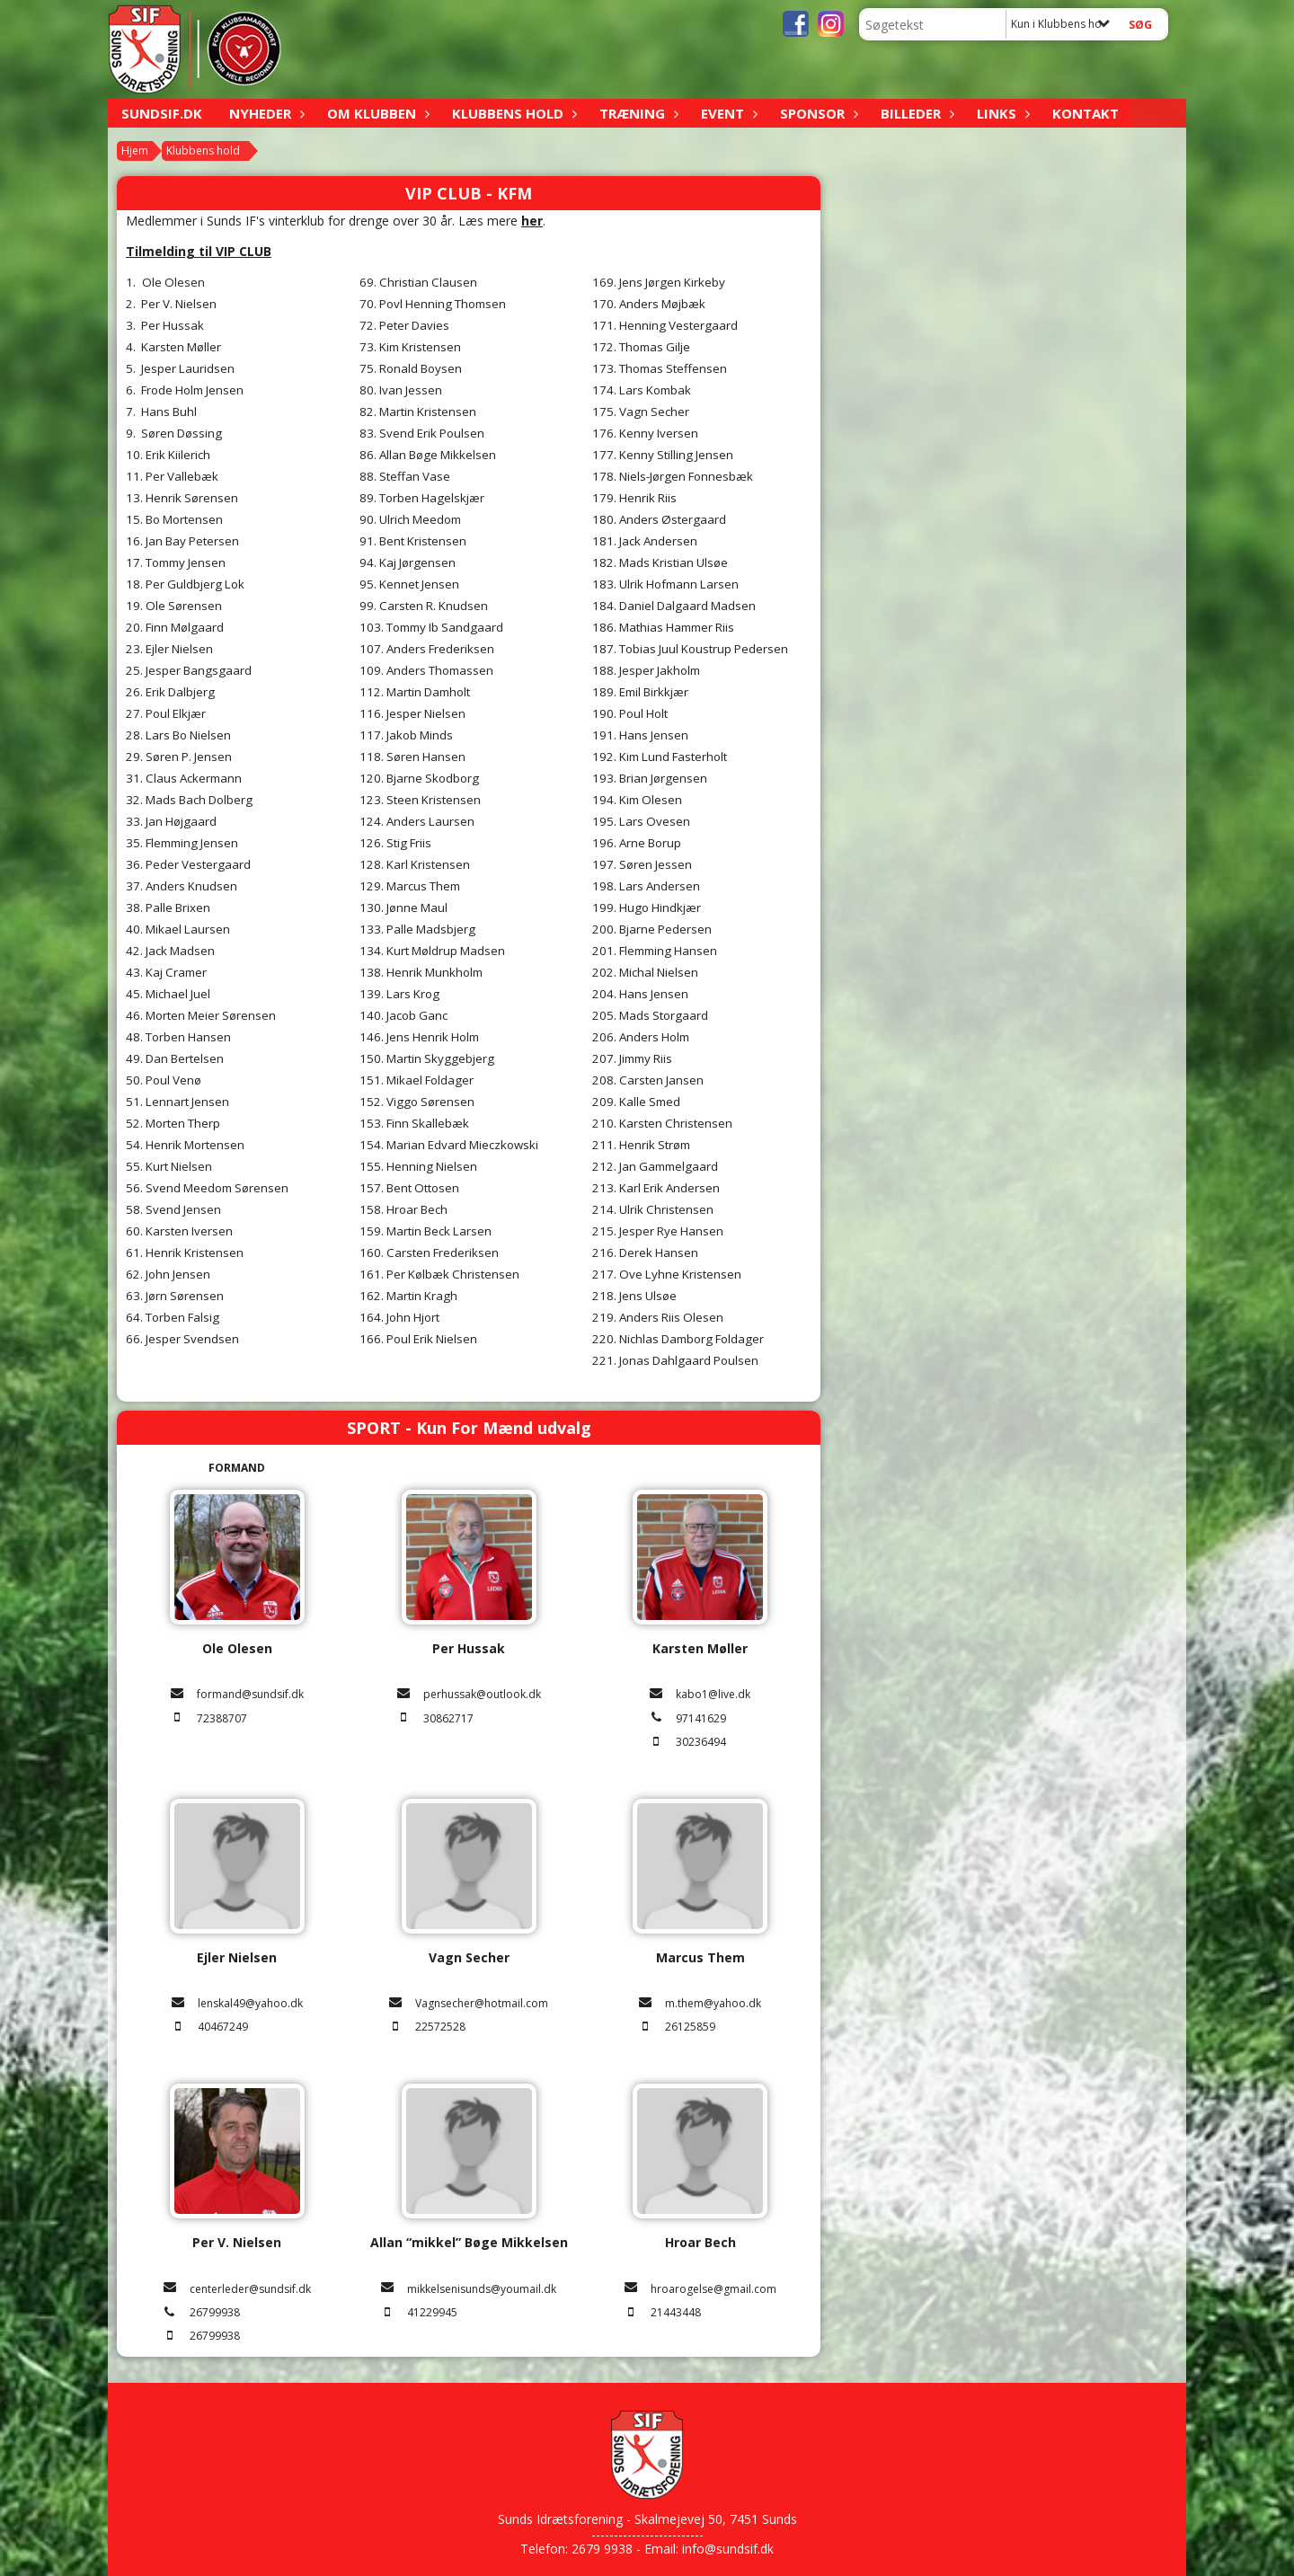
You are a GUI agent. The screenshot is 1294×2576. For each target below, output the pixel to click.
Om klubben (376, 113)
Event (727, 113)
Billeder (915, 113)
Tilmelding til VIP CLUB (198, 251)
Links (1001, 113)
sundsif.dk (161, 113)
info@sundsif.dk (728, 2548)
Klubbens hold (512, 113)
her (532, 220)
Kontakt (1085, 113)
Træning (636, 113)
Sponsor (817, 113)
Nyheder (264, 113)
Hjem (134, 150)
